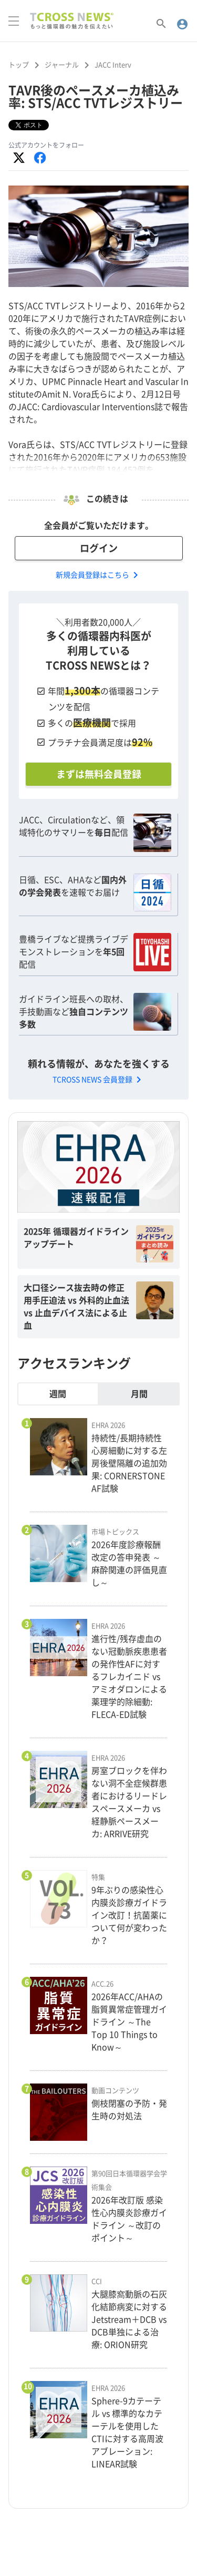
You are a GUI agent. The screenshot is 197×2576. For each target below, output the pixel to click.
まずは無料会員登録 (98, 774)
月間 (139, 1394)
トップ (18, 64)
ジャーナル (62, 64)
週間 (57, 1394)
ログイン (99, 548)
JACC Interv (113, 64)
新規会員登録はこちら (99, 575)
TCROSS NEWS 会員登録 (99, 1079)
